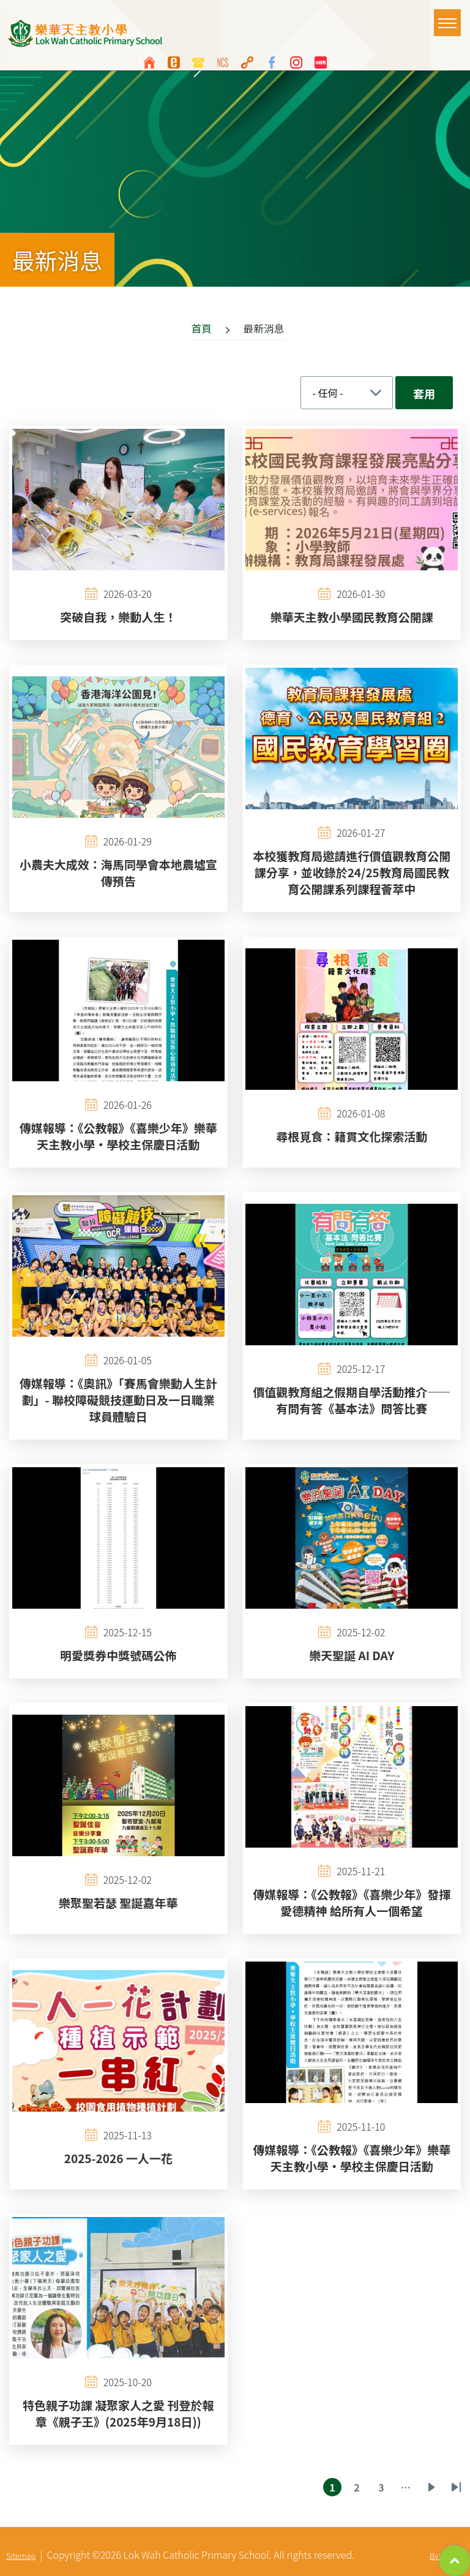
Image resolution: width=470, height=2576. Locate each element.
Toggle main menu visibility (449, 17)
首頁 (201, 328)
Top (454, 2560)
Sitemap (20, 2555)
